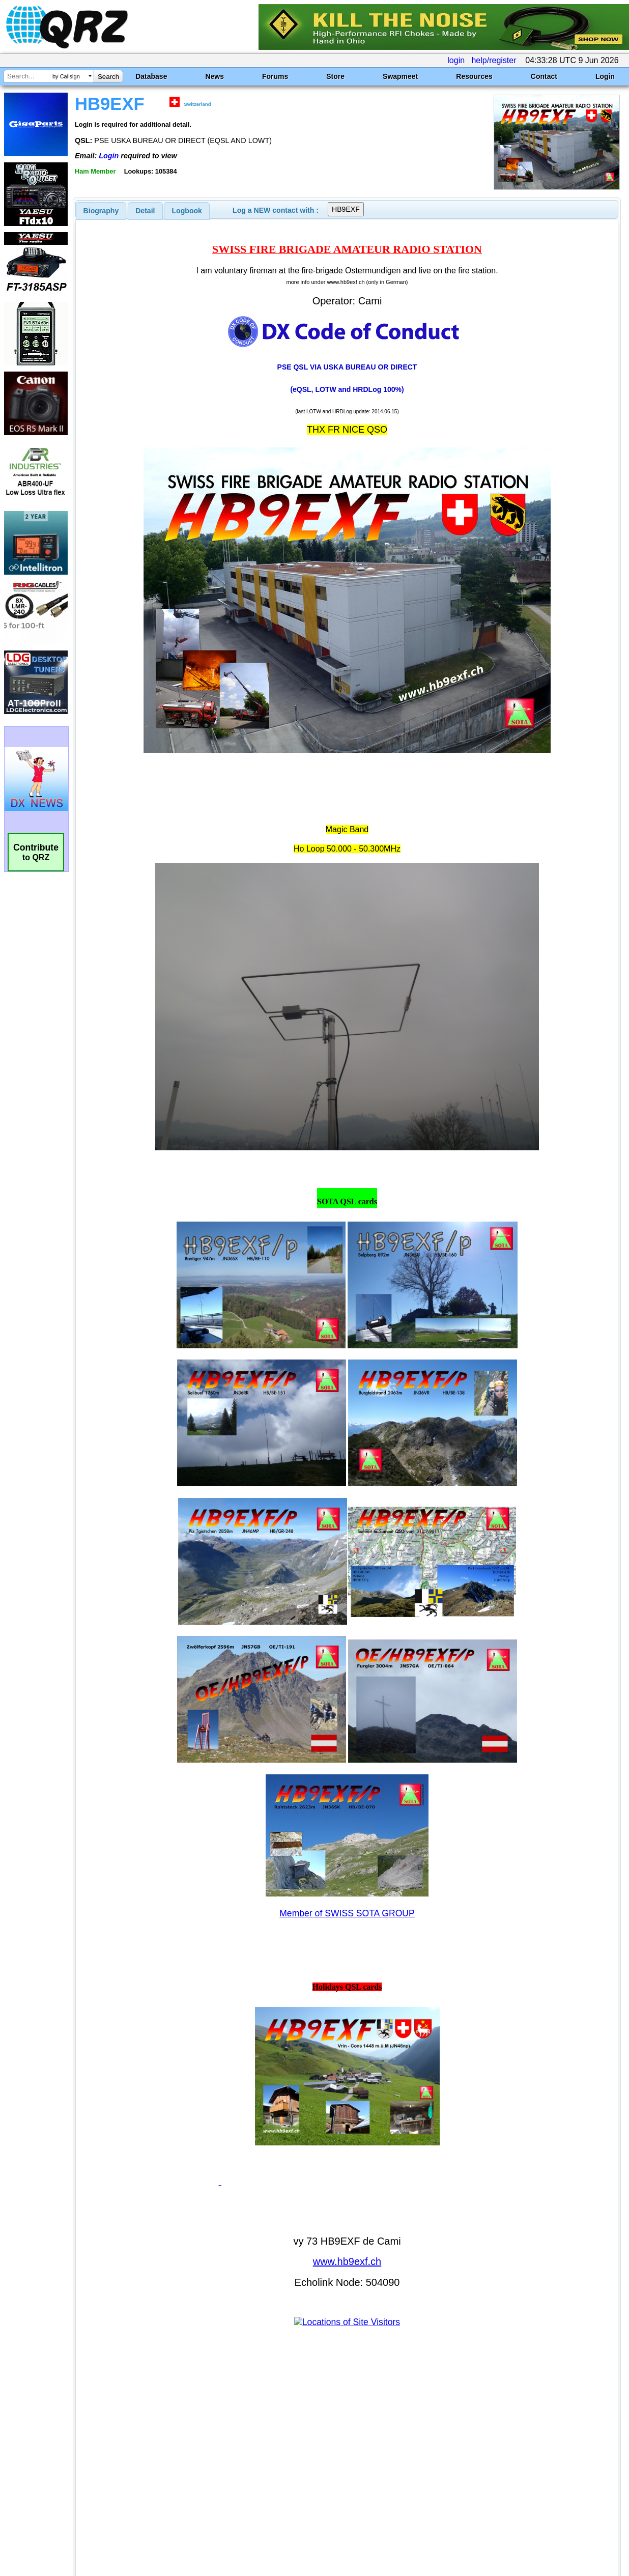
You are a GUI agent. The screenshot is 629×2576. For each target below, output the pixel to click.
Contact (544, 76)
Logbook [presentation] (187, 211)
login (456, 60)
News (214, 76)
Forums (275, 76)
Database (151, 76)
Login (605, 76)
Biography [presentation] (101, 211)
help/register (493, 60)
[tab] (101, 210)
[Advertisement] (229, 2469)
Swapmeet (400, 76)
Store (335, 76)
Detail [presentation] (145, 211)
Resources (474, 76)
